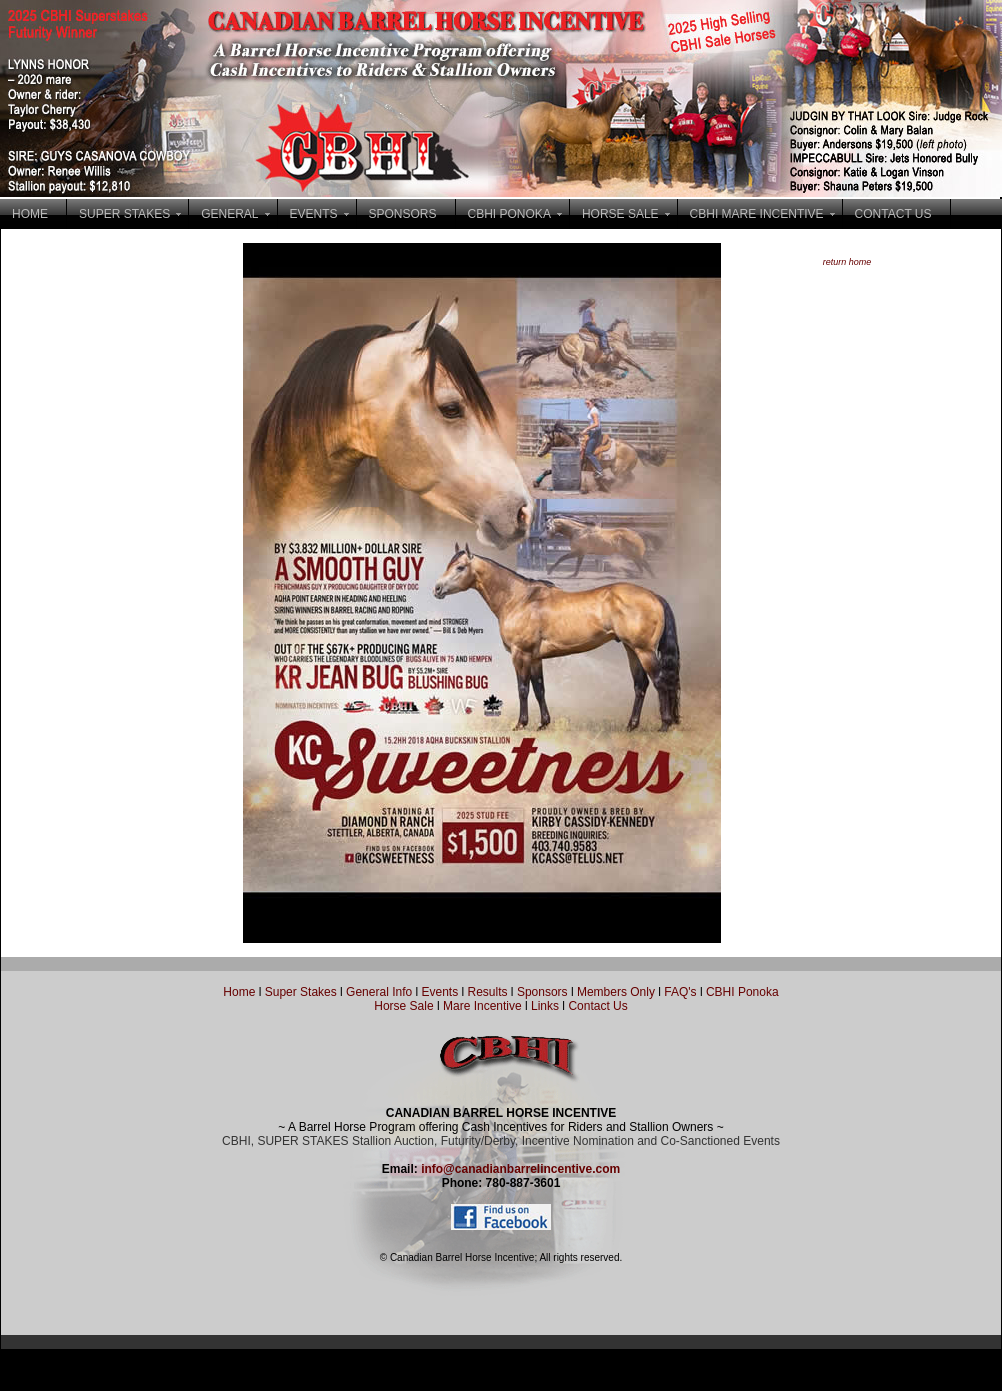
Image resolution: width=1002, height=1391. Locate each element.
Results (488, 992)
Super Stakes (301, 992)
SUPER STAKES (124, 214)
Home (239, 992)
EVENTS (314, 214)
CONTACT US (893, 214)
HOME (30, 214)
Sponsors (542, 992)
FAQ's (680, 992)
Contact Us (597, 1006)
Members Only (617, 992)
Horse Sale (403, 1006)
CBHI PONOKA (509, 214)
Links (543, 1006)
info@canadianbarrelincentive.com (520, 1169)
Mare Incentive (482, 1006)
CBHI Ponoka (742, 992)
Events (439, 992)
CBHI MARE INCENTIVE (757, 214)
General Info (380, 992)
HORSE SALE (620, 214)
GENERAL (229, 214)
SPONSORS (403, 214)
